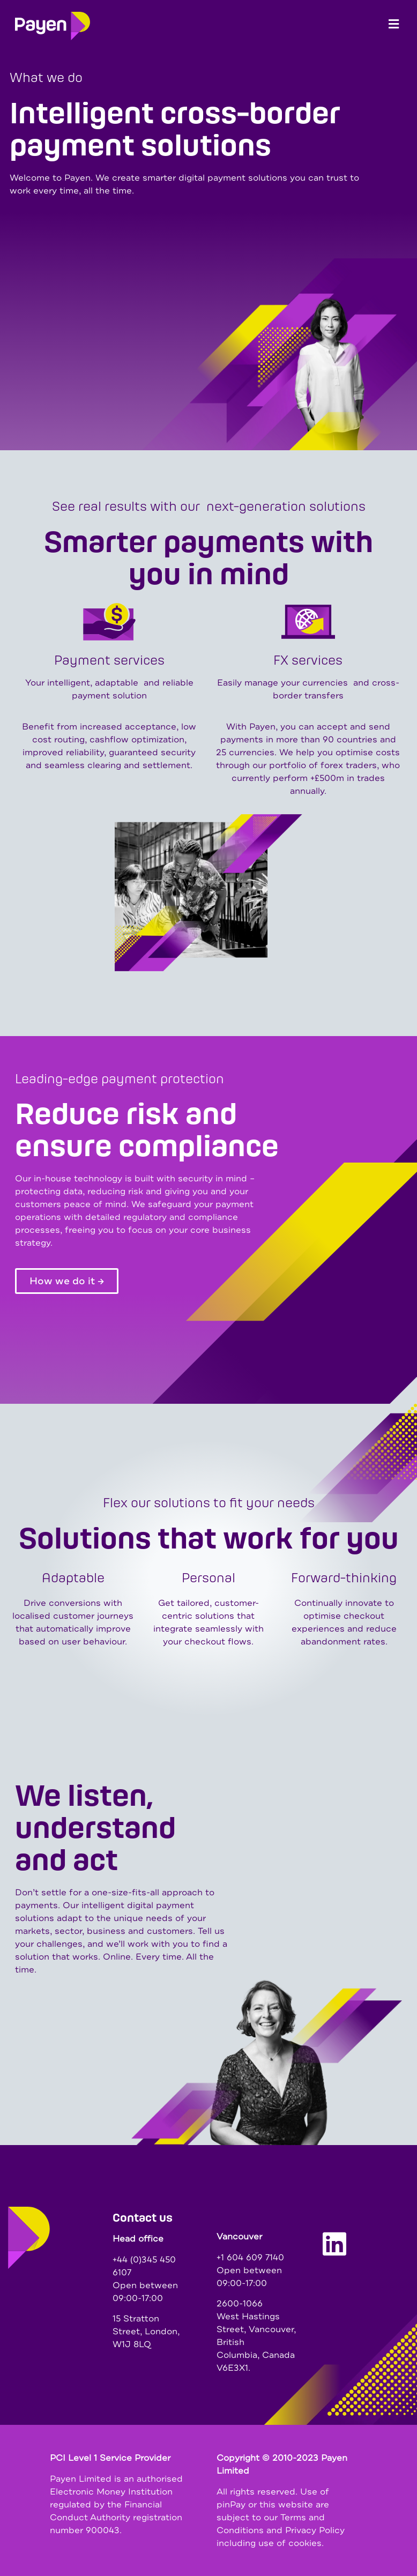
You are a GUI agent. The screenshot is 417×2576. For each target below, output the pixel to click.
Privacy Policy (315, 2530)
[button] (394, 24)
